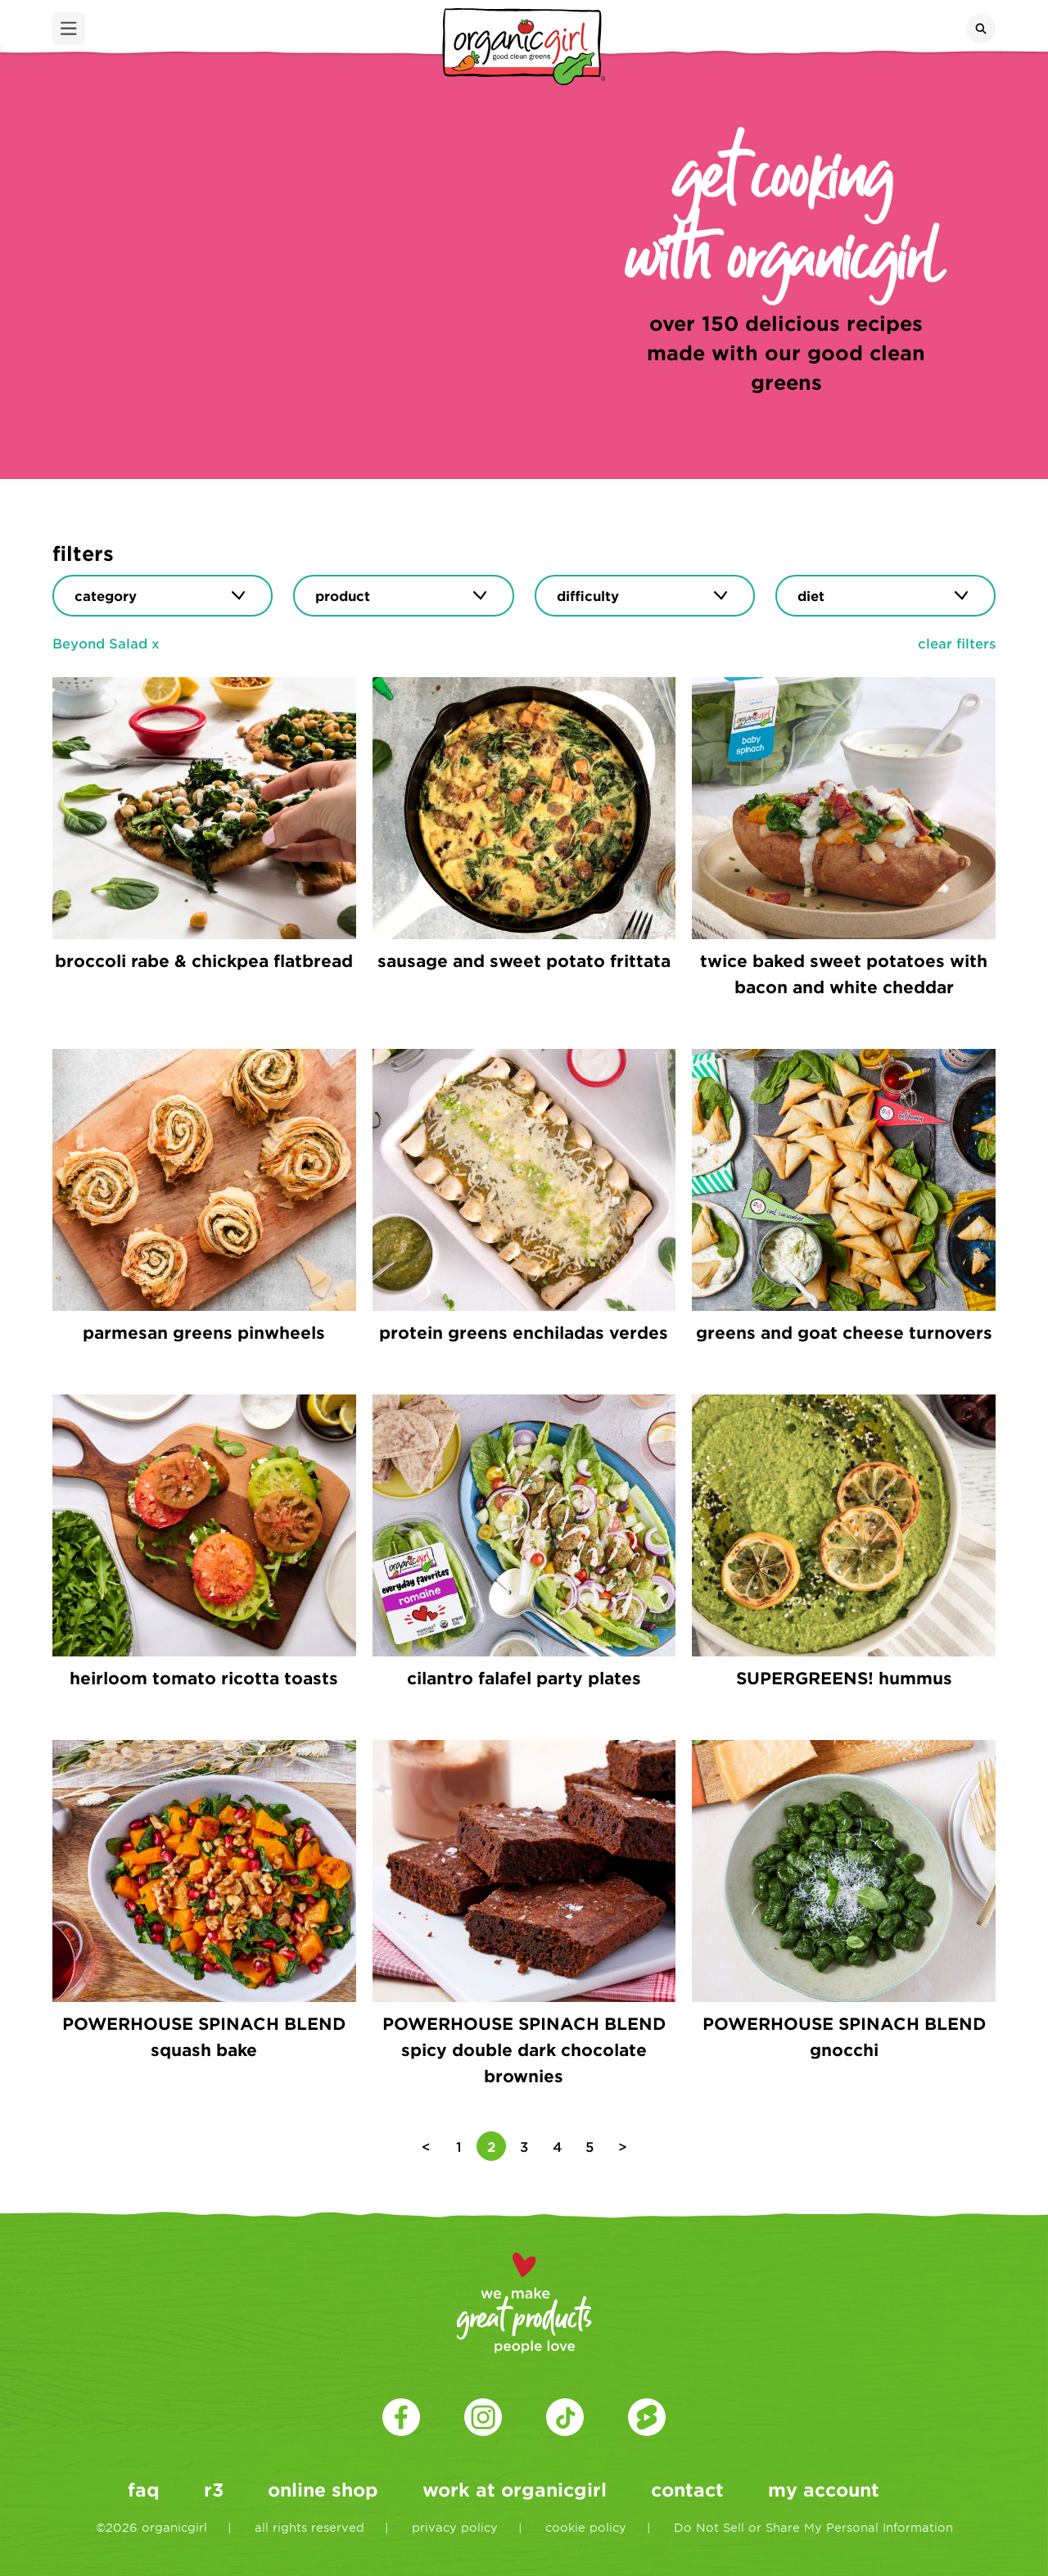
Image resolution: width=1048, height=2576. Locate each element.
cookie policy (585, 2527)
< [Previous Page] (426, 2146)
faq (144, 2489)
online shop (323, 2489)
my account (823, 2489)
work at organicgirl (514, 2489)
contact (687, 2489)
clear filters (957, 643)
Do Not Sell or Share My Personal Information (813, 2527)
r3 (214, 2489)
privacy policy (455, 2527)
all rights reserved (309, 2527)
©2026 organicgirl (151, 2527)
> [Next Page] (622, 2146)
